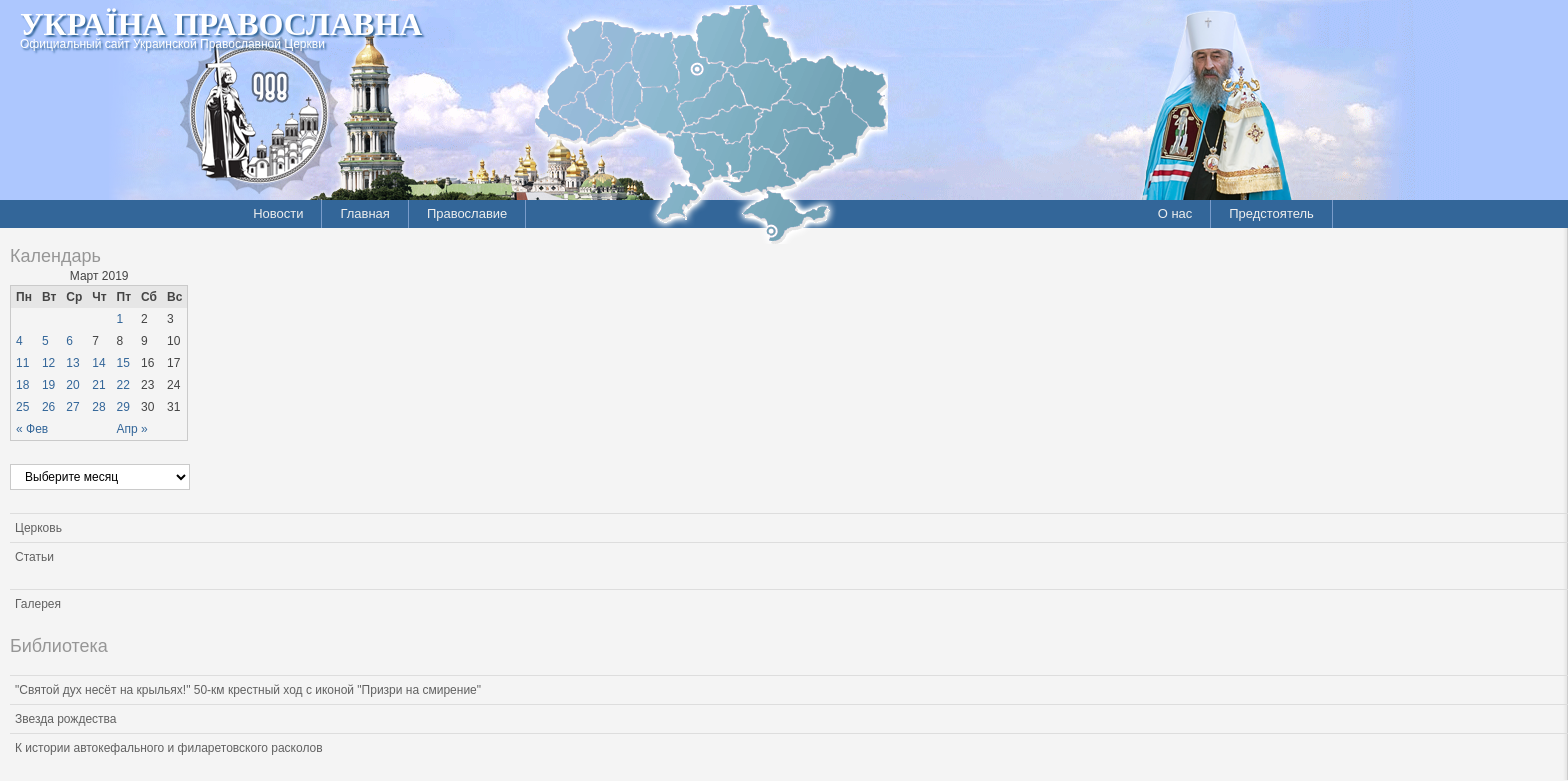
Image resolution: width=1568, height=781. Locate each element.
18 (22, 385)
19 (48, 385)
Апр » (132, 429)
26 (48, 407)
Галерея (38, 604)
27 (72, 407)
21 (98, 385)
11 (22, 363)
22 (123, 385)
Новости (278, 213)
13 (72, 363)
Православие (467, 213)
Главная (364, 213)
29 (123, 407)
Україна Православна (221, 24)
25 (22, 407)
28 (98, 407)
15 (123, 363)
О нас (1175, 213)
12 (48, 363)
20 (72, 385)
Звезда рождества (65, 719)
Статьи (34, 557)
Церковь (38, 528)
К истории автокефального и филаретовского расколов (169, 748)
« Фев (32, 429)
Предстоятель (1271, 213)
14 (98, 363)
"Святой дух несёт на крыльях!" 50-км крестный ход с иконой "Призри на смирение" (248, 690)
